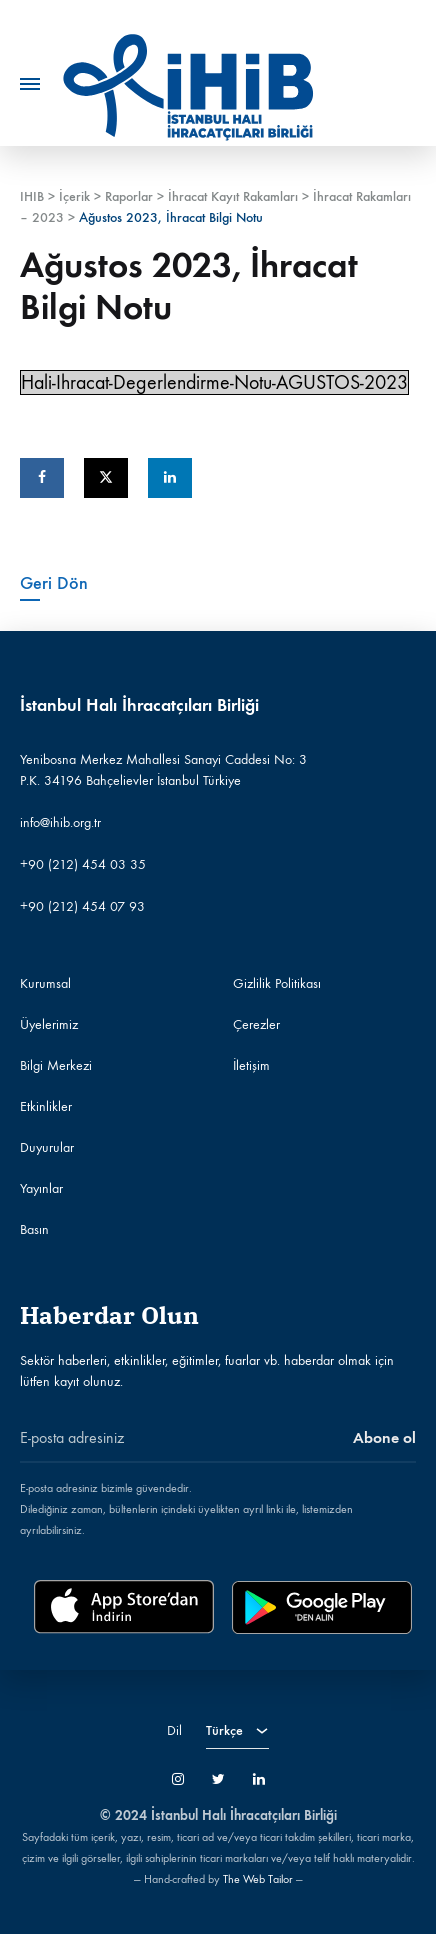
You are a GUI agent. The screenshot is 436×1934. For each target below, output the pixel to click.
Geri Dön (54, 583)
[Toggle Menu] (30, 84)
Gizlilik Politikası (277, 983)
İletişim (251, 1065)
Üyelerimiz (49, 1024)
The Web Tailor (258, 1879)
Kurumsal (45, 983)
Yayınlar (41, 1188)
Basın (34, 1229)
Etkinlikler (46, 1106)
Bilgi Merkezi (56, 1065)
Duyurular (47, 1147)
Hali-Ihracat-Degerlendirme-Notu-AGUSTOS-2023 (214, 382)
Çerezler (256, 1024)
